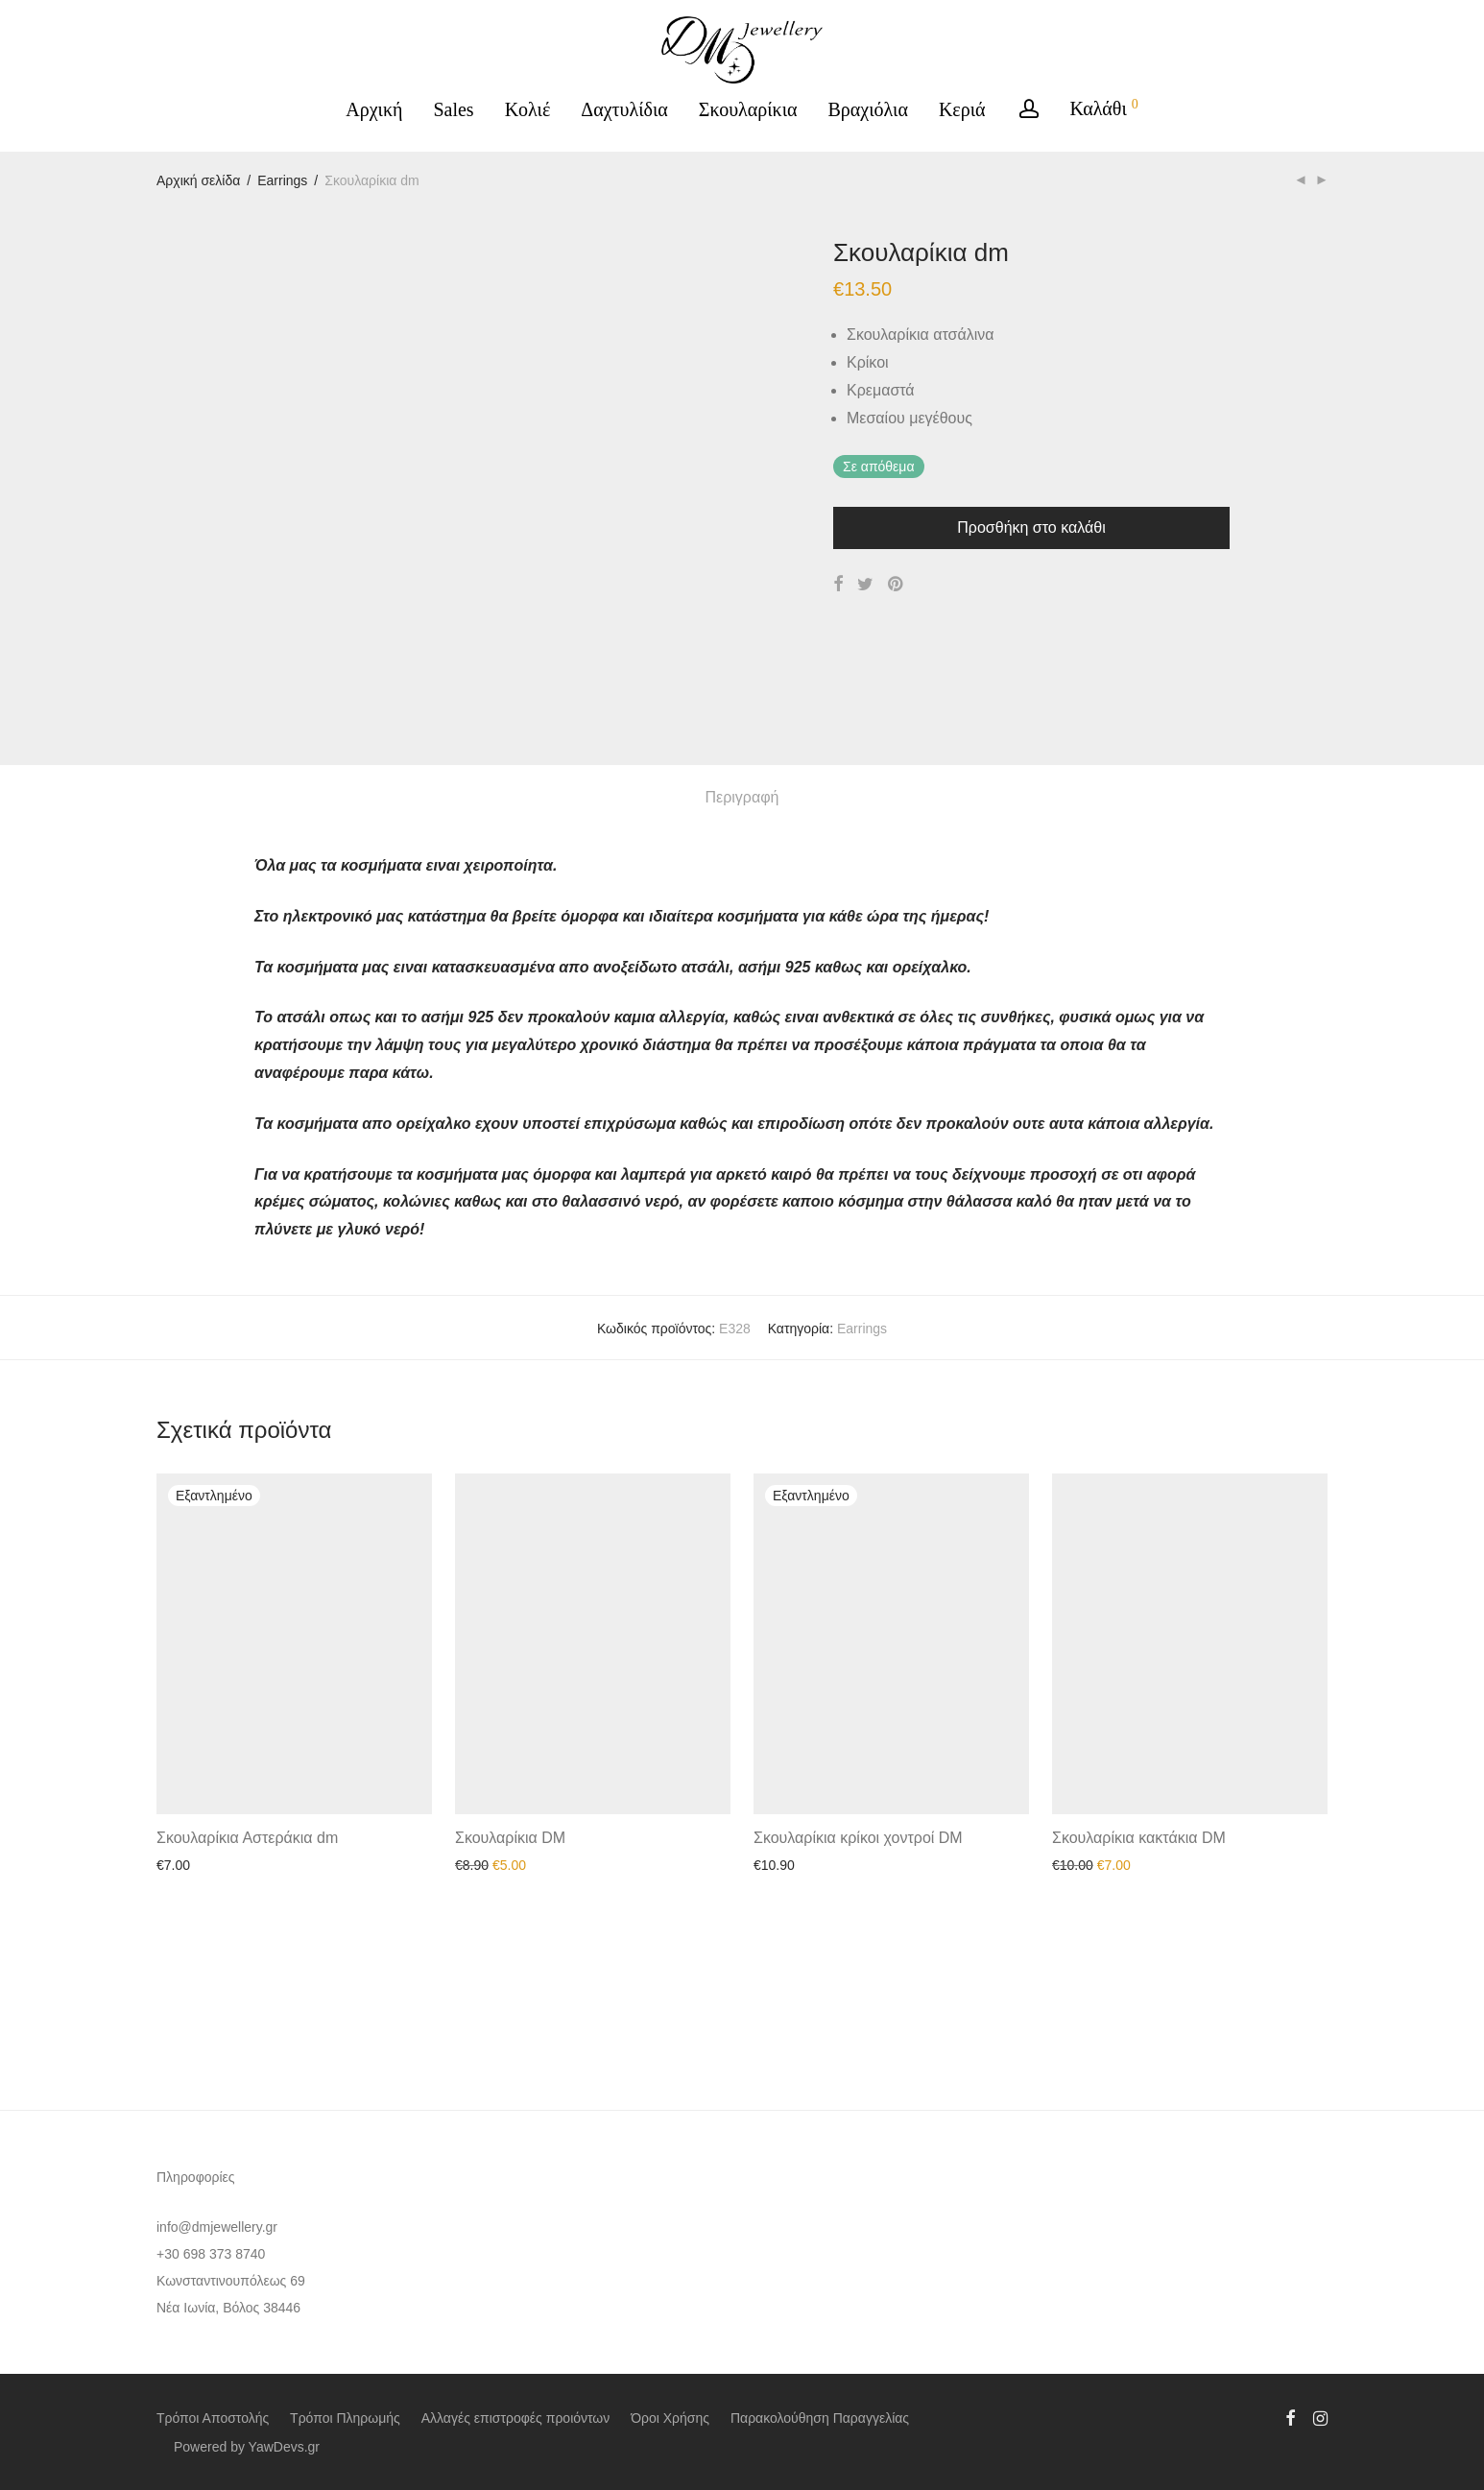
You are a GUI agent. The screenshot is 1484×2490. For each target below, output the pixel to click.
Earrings (282, 180)
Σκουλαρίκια (748, 109)
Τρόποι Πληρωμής (345, 2418)
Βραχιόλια (868, 109)
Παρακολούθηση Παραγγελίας (819, 2418)
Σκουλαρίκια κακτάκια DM (1139, 1997)
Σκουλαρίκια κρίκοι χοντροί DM (858, 1997)
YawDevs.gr (284, 2446)
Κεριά (962, 109)
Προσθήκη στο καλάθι (1031, 527)
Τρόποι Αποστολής (212, 2418)
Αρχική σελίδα (198, 180)
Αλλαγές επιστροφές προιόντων (515, 2418)
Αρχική (374, 109)
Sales (453, 109)
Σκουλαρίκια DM (510, 1997)
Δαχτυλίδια (624, 109)
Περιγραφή (742, 956)
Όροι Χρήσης (670, 2418)
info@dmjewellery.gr (216, 2227)
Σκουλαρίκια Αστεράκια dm (247, 1997)
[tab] (742, 957)
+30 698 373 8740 (210, 2254)
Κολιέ (528, 109)
